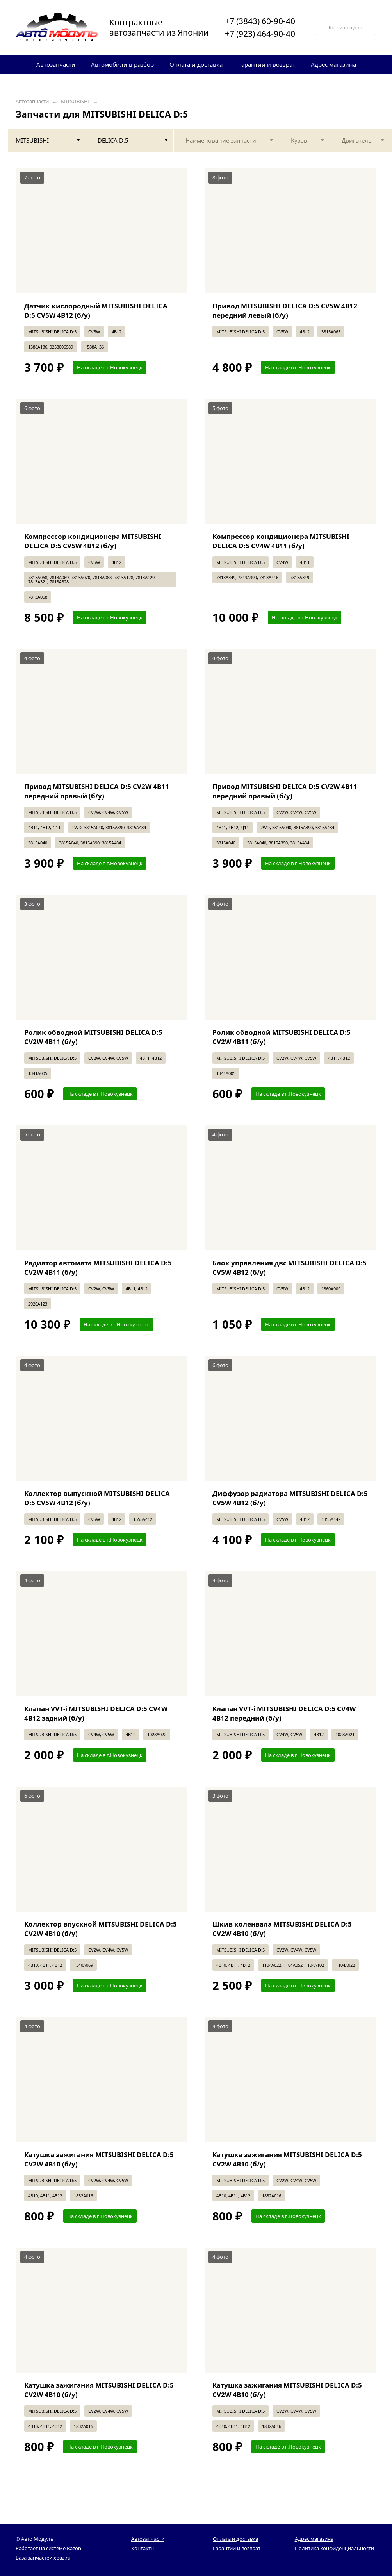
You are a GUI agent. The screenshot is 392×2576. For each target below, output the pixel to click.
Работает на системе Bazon (48, 2548)
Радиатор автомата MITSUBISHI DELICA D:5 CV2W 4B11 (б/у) (98, 1267)
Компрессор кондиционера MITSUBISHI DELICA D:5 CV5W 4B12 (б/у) (92, 541)
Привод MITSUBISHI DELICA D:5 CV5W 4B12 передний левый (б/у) (284, 310)
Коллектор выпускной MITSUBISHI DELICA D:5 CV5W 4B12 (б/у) (97, 1498)
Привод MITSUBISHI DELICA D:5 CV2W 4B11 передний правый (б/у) (96, 791)
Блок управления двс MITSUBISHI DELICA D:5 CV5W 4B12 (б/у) (289, 1267)
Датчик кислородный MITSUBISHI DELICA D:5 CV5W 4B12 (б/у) (95, 310)
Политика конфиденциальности (334, 2548)
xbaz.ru (62, 2557)
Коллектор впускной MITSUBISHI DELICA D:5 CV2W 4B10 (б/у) (100, 1928)
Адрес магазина (314, 2538)
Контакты (143, 2548)
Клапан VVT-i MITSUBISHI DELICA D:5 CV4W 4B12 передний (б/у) (284, 1713)
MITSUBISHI (75, 101)
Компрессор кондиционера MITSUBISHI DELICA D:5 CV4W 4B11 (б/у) (280, 541)
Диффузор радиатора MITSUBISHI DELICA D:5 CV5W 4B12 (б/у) (290, 1498)
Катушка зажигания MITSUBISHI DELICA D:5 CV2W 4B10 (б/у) (99, 2159)
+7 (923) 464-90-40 (260, 34)
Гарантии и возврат (236, 2548)
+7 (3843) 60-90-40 (260, 21)
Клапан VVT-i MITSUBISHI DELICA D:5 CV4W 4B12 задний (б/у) (95, 1713)
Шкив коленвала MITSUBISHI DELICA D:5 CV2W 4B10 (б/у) (282, 1928)
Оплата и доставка (235, 2538)
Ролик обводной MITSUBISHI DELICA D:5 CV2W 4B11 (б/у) (93, 1037)
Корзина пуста (345, 27)
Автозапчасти (32, 101)
